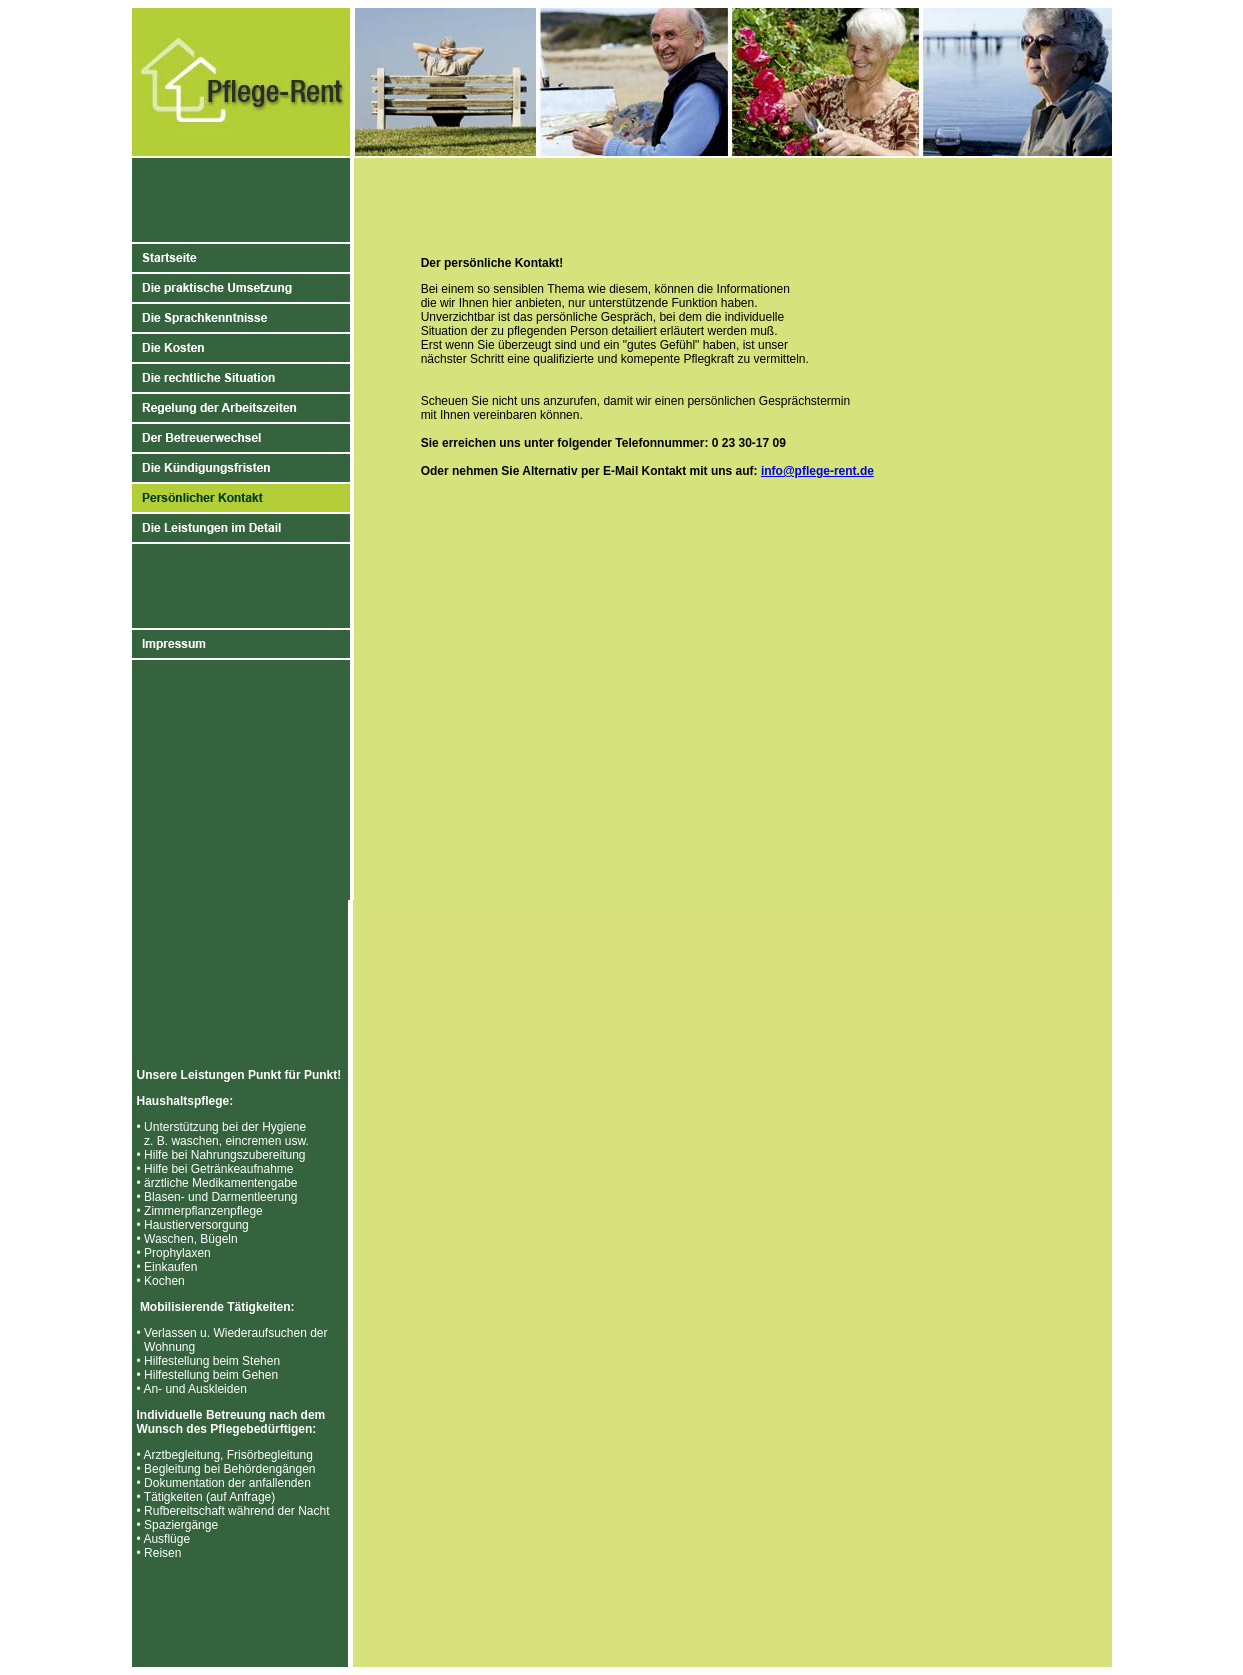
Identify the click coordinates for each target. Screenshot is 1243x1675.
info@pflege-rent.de (817, 471)
